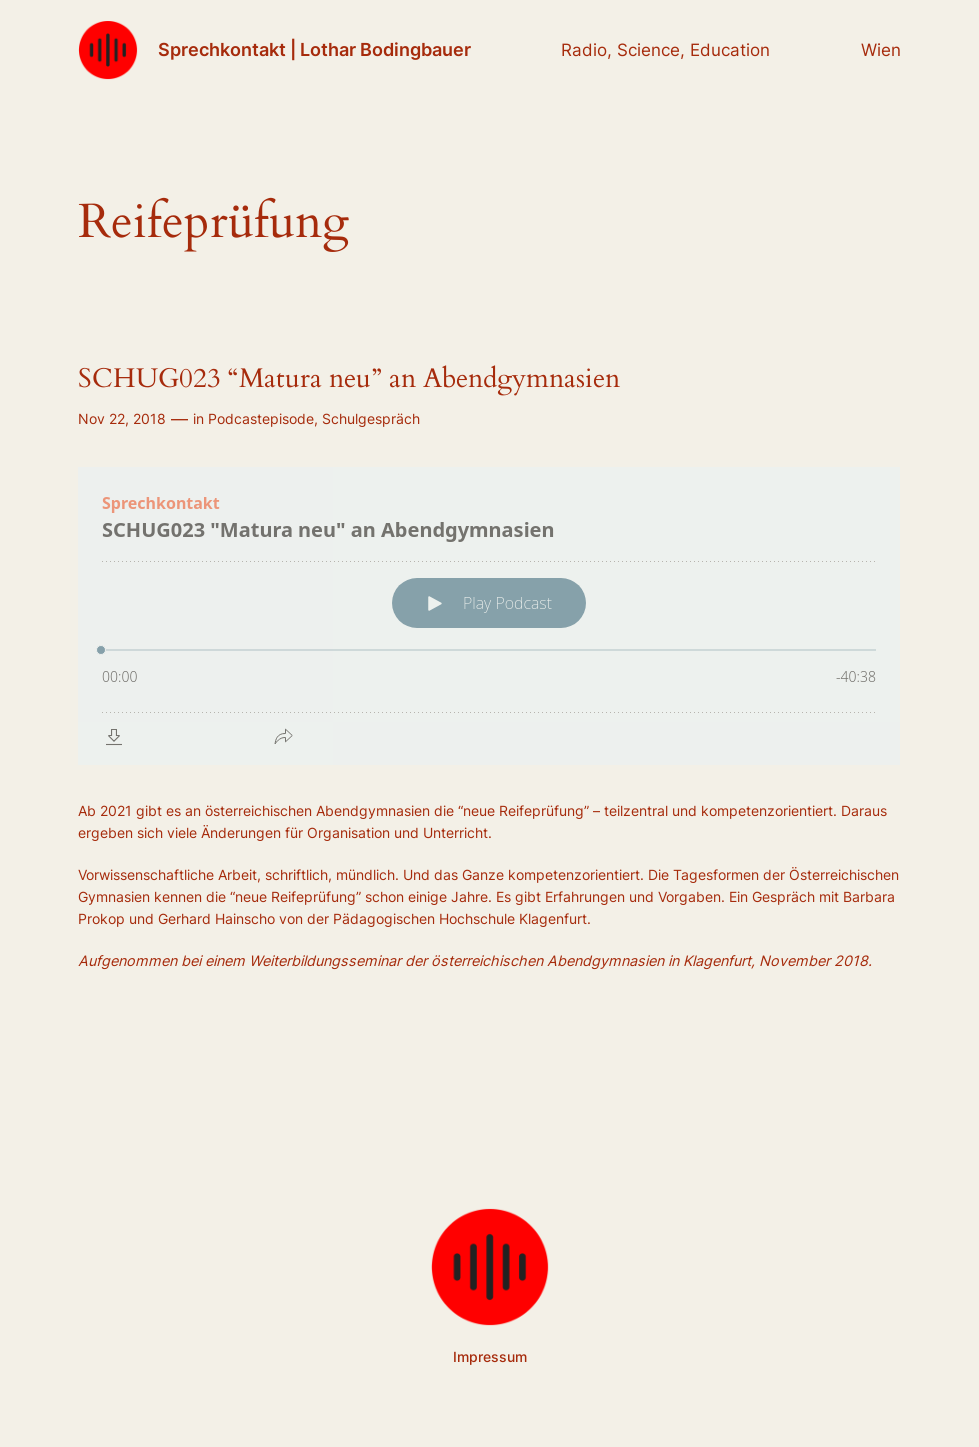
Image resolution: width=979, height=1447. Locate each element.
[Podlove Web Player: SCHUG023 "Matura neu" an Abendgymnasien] (489, 616)
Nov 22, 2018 (122, 418)
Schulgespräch (371, 418)
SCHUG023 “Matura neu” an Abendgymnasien (349, 379)
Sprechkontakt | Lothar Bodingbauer (314, 49)
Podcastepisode (261, 418)
